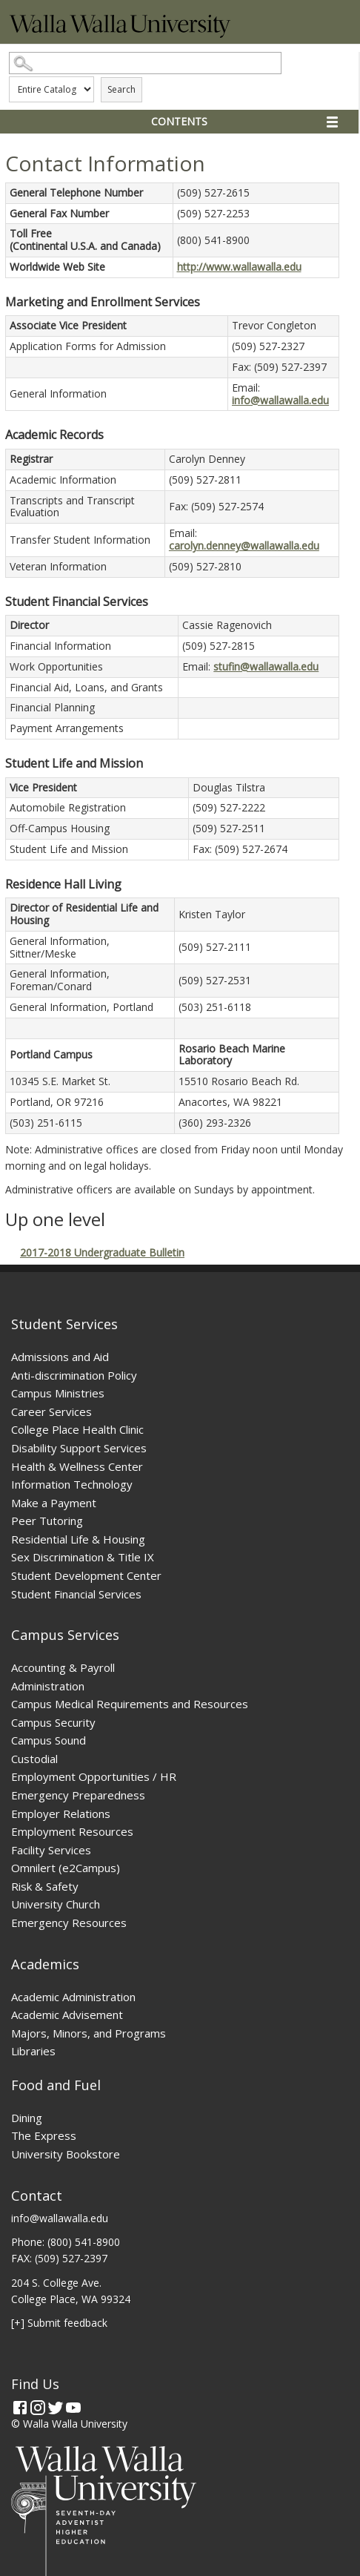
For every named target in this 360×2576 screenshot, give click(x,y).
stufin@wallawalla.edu (266, 666)
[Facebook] (20, 2408)
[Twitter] (55, 2408)
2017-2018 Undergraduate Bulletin (102, 1252)
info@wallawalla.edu (280, 400)
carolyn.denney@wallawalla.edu (244, 545)
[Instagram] (38, 2408)
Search (121, 89)
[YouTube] (73, 2408)
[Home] (120, 34)
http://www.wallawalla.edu (239, 267)
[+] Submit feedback (59, 2323)
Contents (179, 121)
